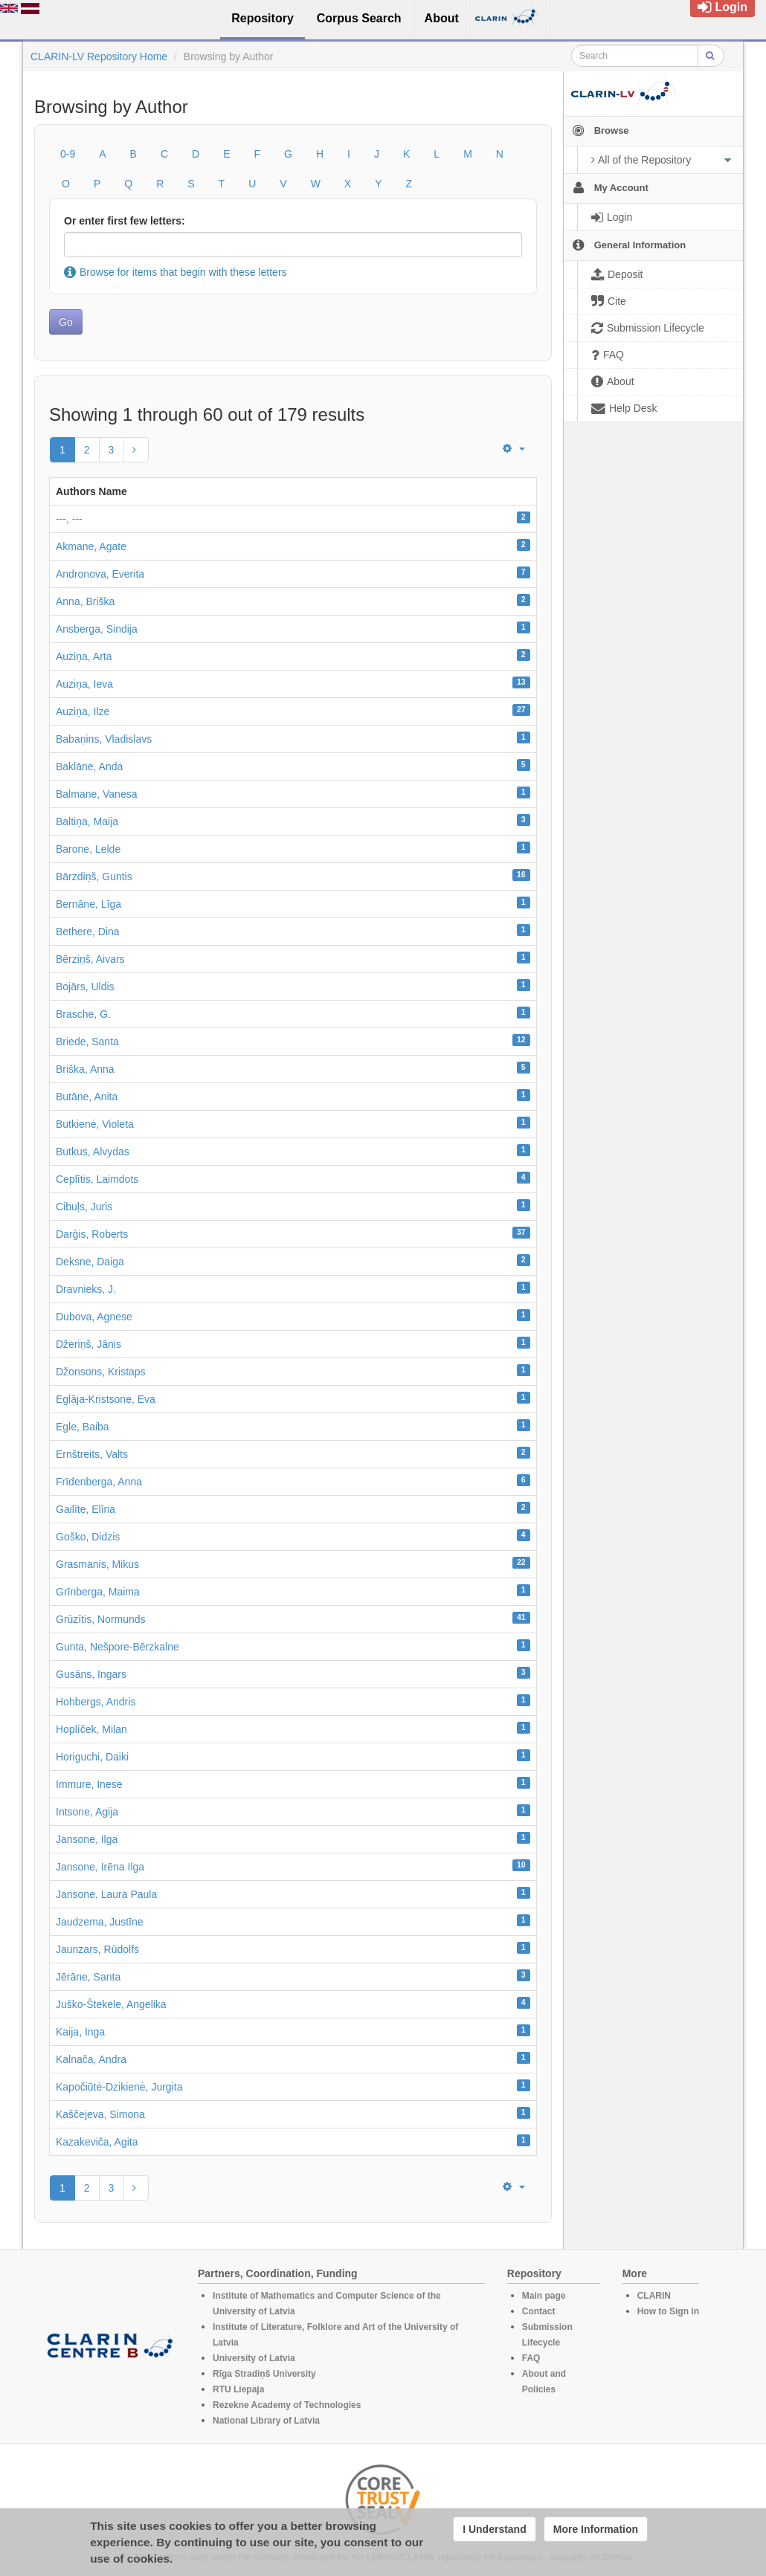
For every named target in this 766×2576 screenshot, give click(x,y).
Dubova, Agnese (94, 1317)
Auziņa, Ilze (82, 711)
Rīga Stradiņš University (264, 2374)
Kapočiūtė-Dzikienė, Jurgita (119, 2087)
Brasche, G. (83, 1014)
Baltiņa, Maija (87, 821)
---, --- (69, 519)
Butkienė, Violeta (95, 1124)
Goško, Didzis (88, 1537)
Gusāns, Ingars (91, 1674)
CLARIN (654, 2296)
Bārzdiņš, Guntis (94, 876)
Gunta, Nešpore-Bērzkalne (117, 1647)
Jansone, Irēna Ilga (100, 1867)
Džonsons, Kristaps (101, 1372)
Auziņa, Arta (84, 656)
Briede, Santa (87, 1041)
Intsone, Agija (87, 1812)
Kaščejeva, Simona (100, 2114)
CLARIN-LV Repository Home (98, 56)
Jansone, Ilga (87, 1839)
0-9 (67, 154)
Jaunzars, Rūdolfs (97, 1949)
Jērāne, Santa (88, 1977)
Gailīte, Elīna (85, 1509)
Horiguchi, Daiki (92, 1757)
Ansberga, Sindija (97, 629)
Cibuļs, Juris (84, 1207)
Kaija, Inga (80, 2032)
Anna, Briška (85, 601)
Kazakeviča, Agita (97, 2142)
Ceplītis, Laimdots (97, 1179)
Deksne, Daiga (90, 1262)
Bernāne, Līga (88, 904)
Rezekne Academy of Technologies (287, 2405)
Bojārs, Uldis (85, 986)
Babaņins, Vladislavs (104, 739)
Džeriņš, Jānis (88, 1344)
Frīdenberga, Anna (99, 1482)
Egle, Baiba (82, 1427)
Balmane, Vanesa (96, 794)
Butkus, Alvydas (92, 1152)
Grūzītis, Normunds (101, 1619)
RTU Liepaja (238, 2389)
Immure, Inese (89, 1784)
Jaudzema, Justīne (100, 1922)
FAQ (531, 2358)
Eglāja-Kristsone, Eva (105, 1399)
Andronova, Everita (100, 574)
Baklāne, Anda (89, 766)
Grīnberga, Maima (98, 1592)
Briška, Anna (85, 1069)
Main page (544, 2296)
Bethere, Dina (88, 931)
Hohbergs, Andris (95, 1702)
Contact (539, 2311)
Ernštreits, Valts (92, 1454)
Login (722, 7)
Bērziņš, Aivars (90, 959)
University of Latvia (254, 2358)
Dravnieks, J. (86, 1289)
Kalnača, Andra (91, 2059)
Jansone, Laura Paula (106, 1894)
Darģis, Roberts (92, 1234)
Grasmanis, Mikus (97, 1564)
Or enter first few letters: (124, 221)
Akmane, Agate (91, 546)
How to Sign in (668, 2311)
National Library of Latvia (266, 2420)
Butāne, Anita (87, 1097)
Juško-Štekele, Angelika (111, 2004)
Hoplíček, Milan (91, 1729)
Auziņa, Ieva (84, 684)
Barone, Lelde (88, 849)
